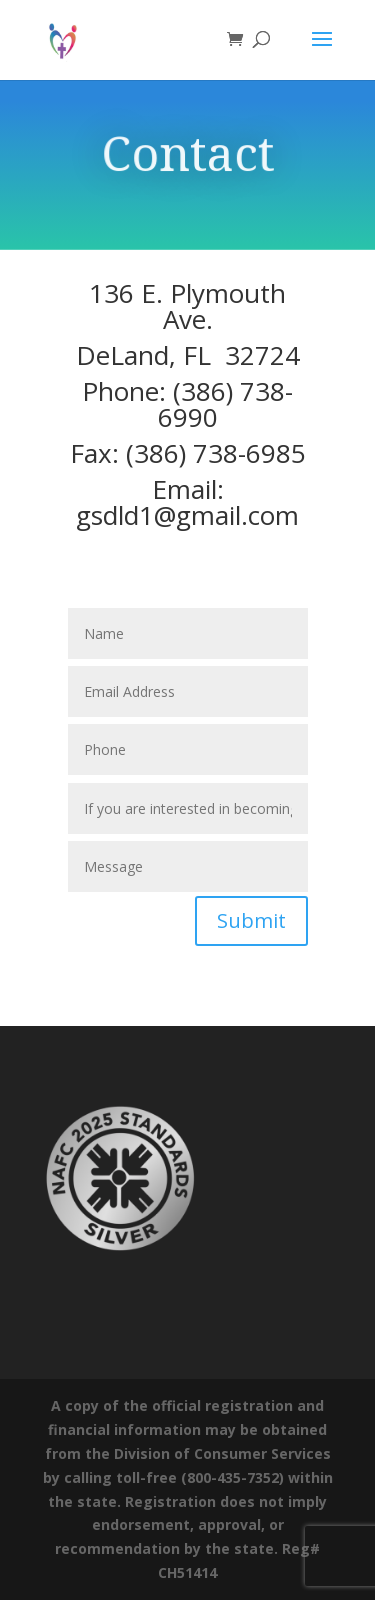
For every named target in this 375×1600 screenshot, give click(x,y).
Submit (251, 920)
